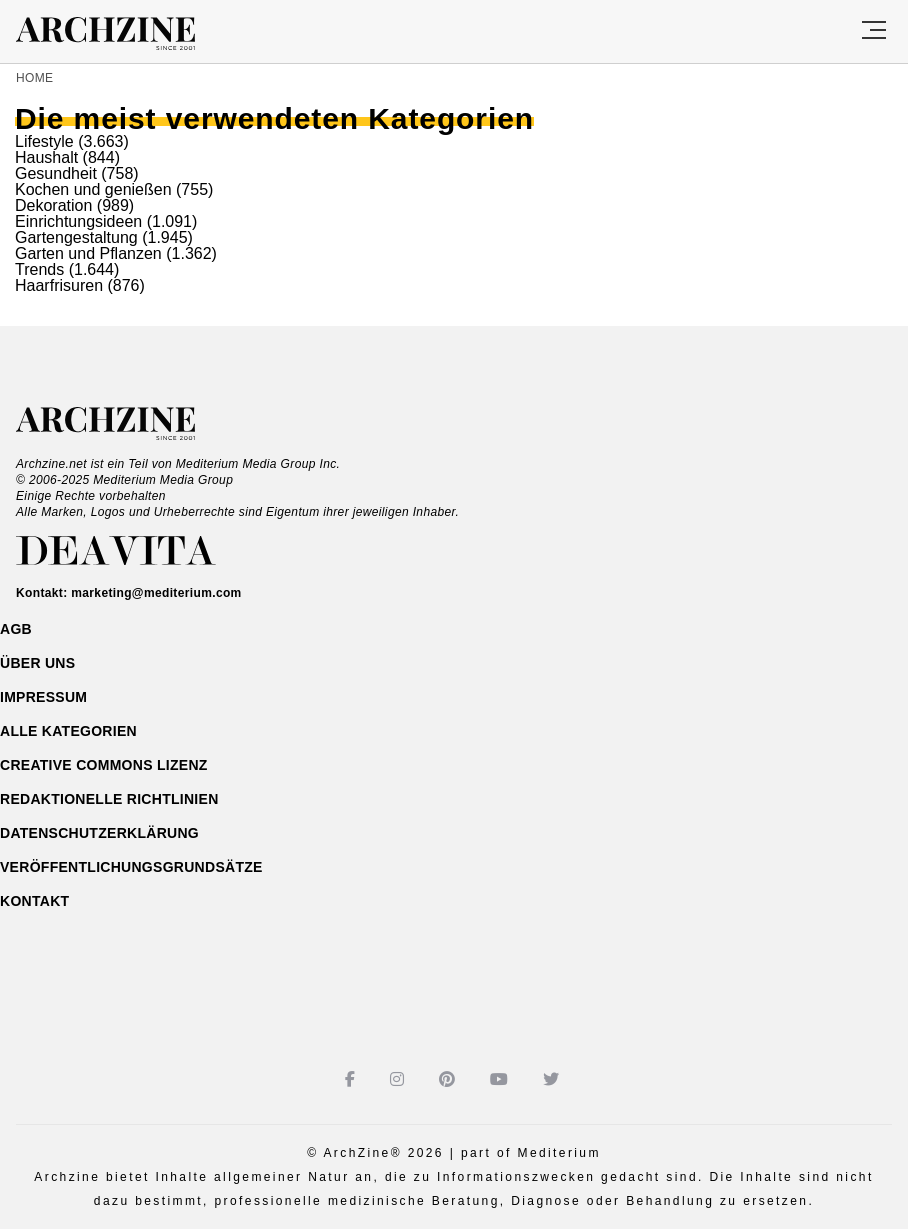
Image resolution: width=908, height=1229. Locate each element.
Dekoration (53, 205)
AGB (16, 629)
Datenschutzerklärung (99, 833)
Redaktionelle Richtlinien (109, 799)
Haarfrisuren (59, 285)
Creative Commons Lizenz (104, 765)
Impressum (43, 697)
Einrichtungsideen (78, 221)
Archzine (123, 34)
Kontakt (34, 901)
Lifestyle (44, 141)
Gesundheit (56, 173)
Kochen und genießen (93, 189)
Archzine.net (123, 424)
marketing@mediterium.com (156, 593)
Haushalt (46, 157)
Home (34, 78)
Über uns (37, 663)
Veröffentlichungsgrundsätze (131, 867)
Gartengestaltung (76, 237)
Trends (39, 269)
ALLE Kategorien (68, 731)
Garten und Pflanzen (88, 253)
